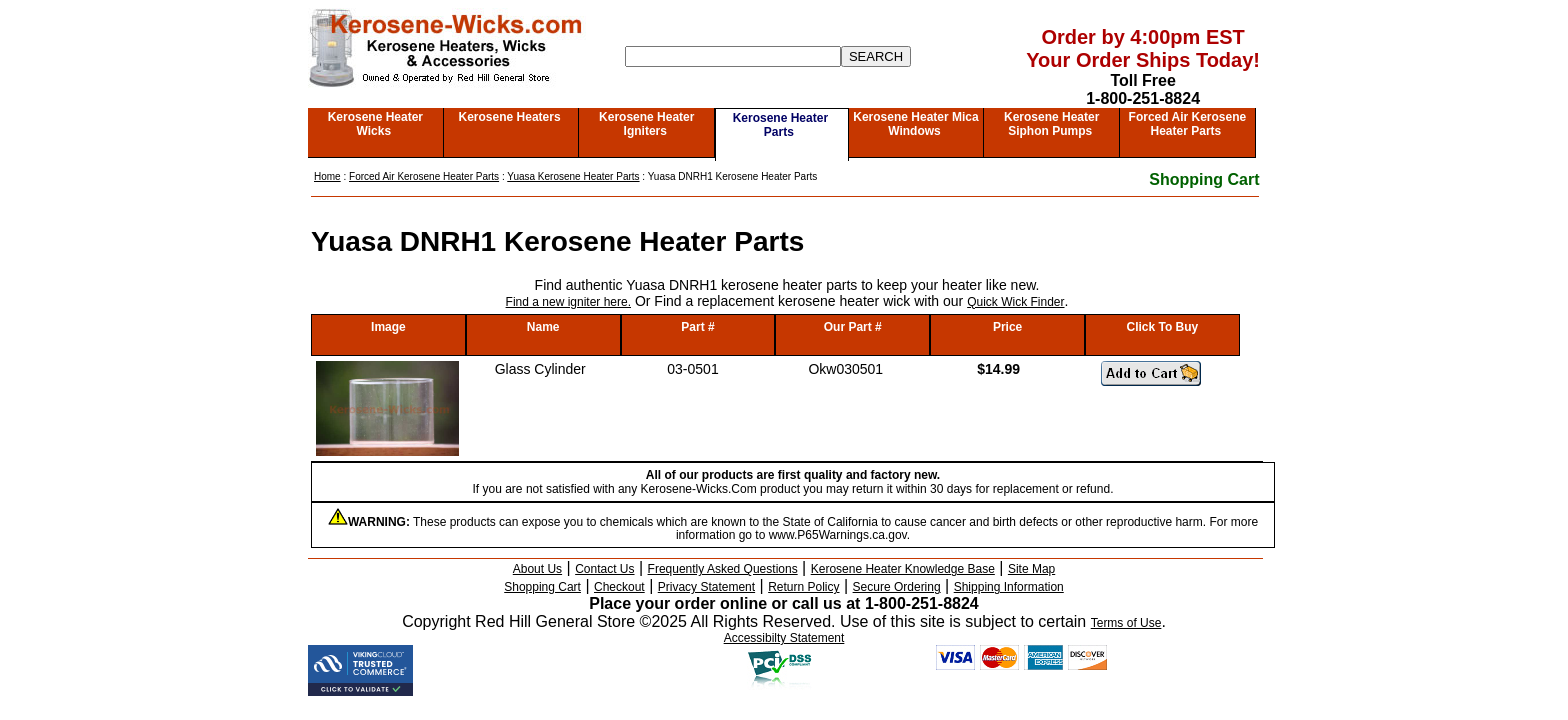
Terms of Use (1126, 623)
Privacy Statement (706, 587)
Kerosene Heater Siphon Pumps (1051, 124)
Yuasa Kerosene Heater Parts (573, 176)
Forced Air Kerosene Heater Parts (1188, 124)
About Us (537, 569)
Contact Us (604, 569)
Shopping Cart (1204, 179)
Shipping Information (1009, 587)
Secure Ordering (897, 587)
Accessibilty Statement (784, 638)
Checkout (619, 587)
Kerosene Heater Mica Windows (915, 124)
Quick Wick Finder (1015, 302)
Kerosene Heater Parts (780, 125)
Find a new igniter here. (568, 302)
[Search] (733, 56)
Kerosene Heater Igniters (646, 124)
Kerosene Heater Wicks (375, 124)
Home (327, 176)
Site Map (1031, 569)
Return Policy (803, 587)
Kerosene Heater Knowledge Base (903, 569)
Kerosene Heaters (510, 117)
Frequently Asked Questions (723, 569)
